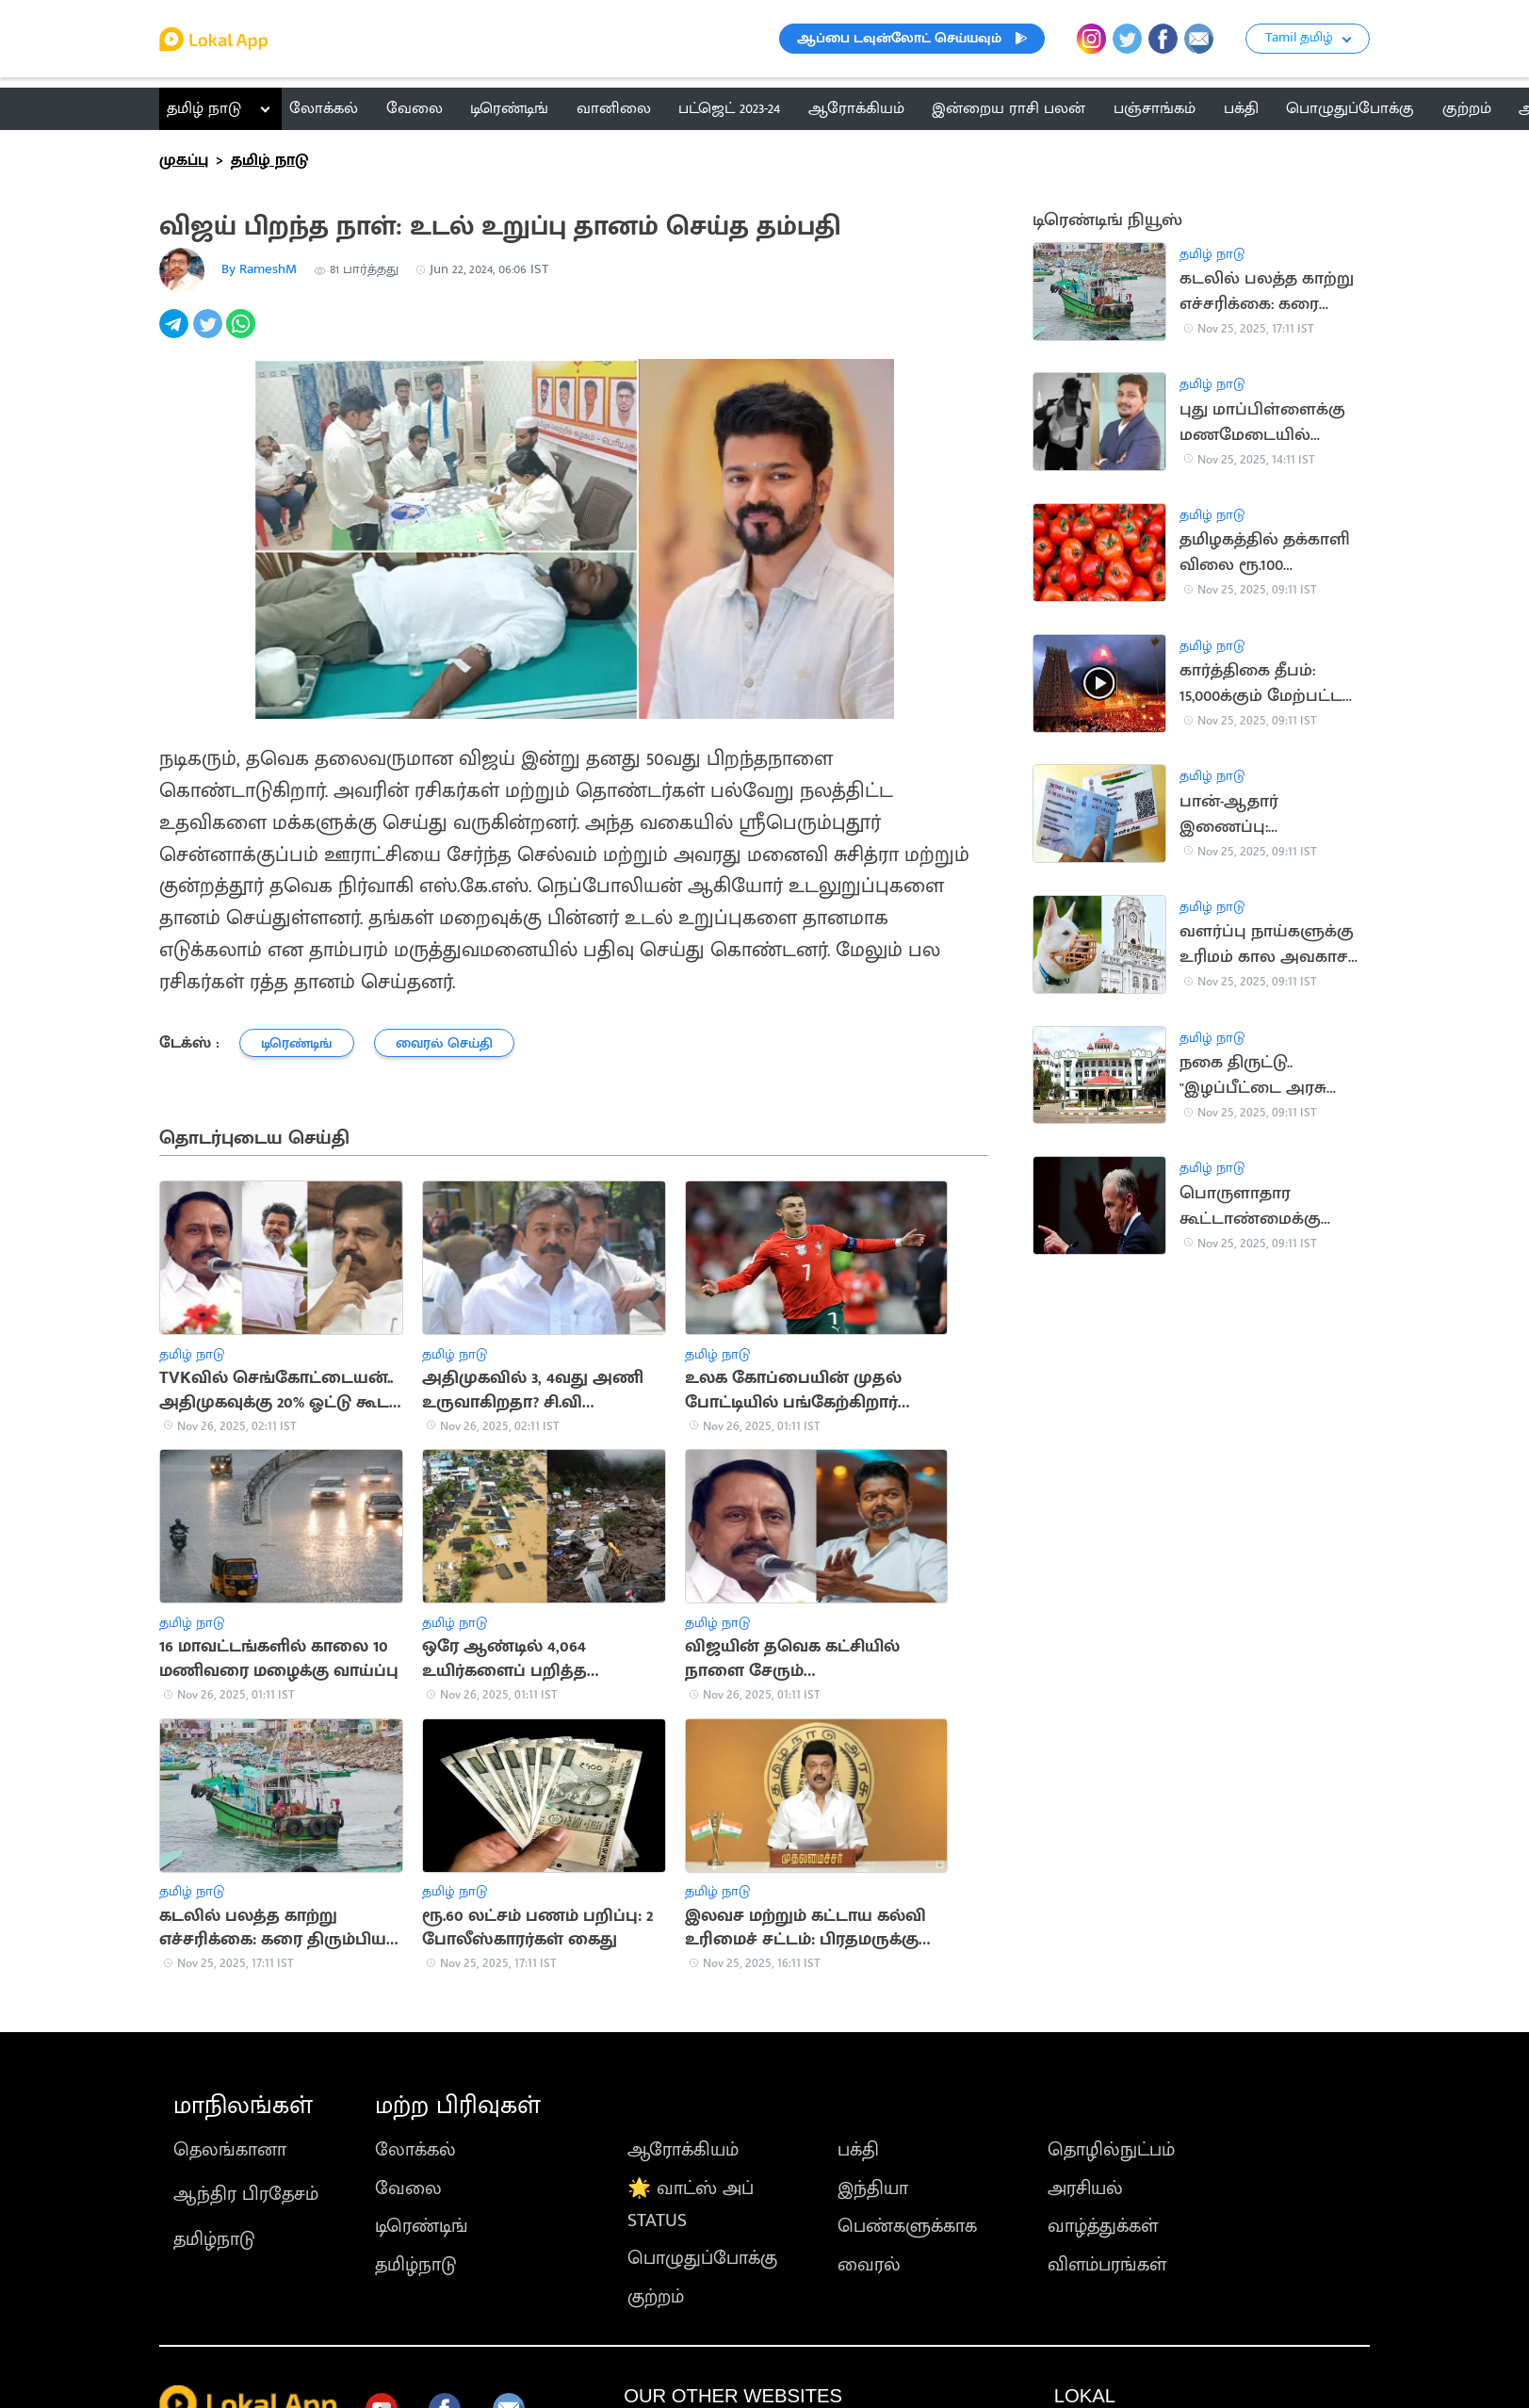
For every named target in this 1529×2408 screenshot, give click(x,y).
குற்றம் (655, 2297)
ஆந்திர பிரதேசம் (245, 2194)
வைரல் (869, 2265)
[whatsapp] (242, 334)
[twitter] (209, 334)
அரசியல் (1085, 2188)
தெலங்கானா (229, 2150)
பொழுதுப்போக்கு (702, 2258)
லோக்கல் (415, 2150)
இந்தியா (873, 2188)
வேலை (408, 2188)
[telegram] (175, 334)
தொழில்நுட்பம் (1111, 2150)
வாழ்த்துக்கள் (1103, 2226)
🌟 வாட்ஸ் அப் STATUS (690, 2204)
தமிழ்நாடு (214, 2239)
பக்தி (858, 2150)
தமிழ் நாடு (204, 108)
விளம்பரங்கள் (1107, 2265)
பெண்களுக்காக (907, 2226)
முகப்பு (183, 160)
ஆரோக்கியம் (683, 2150)
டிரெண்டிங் (421, 2226)
